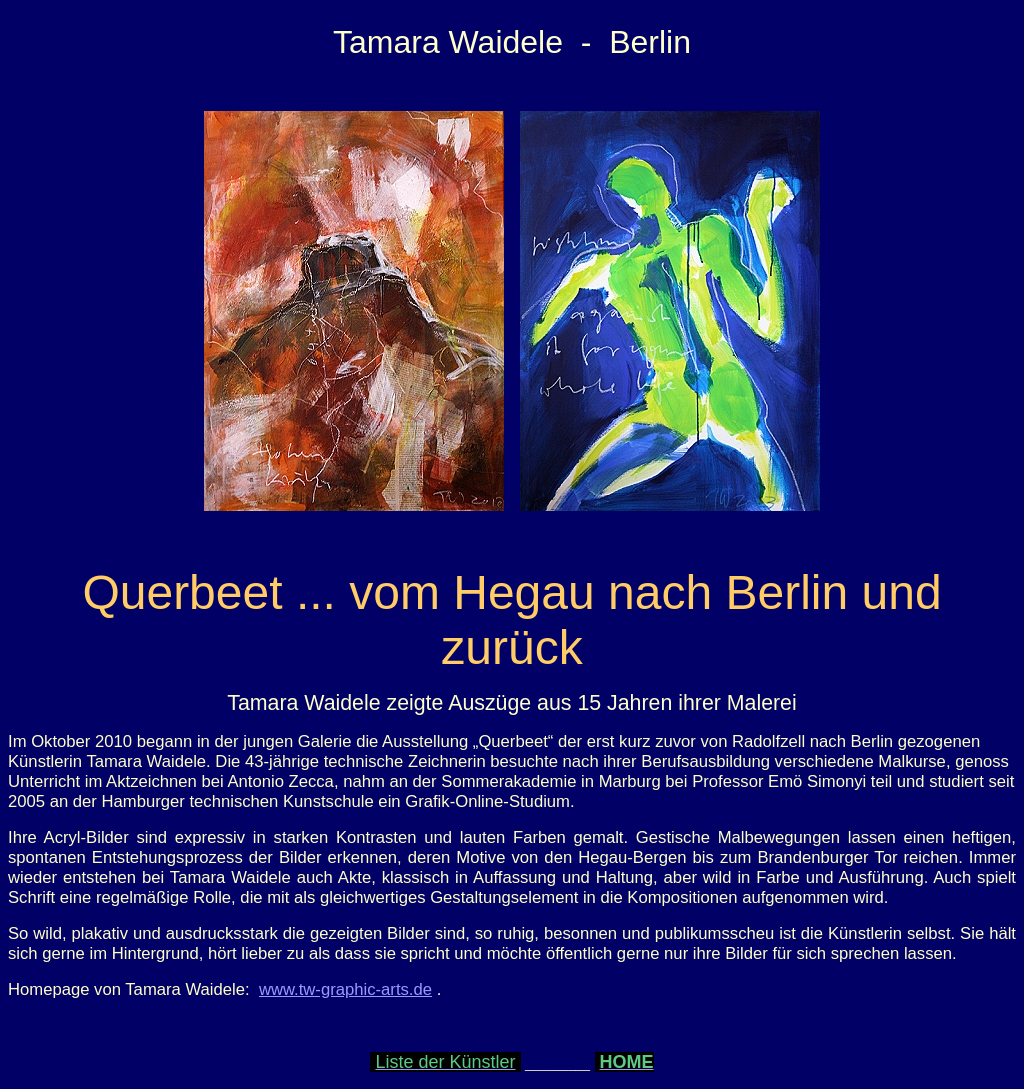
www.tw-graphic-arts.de (345, 989)
